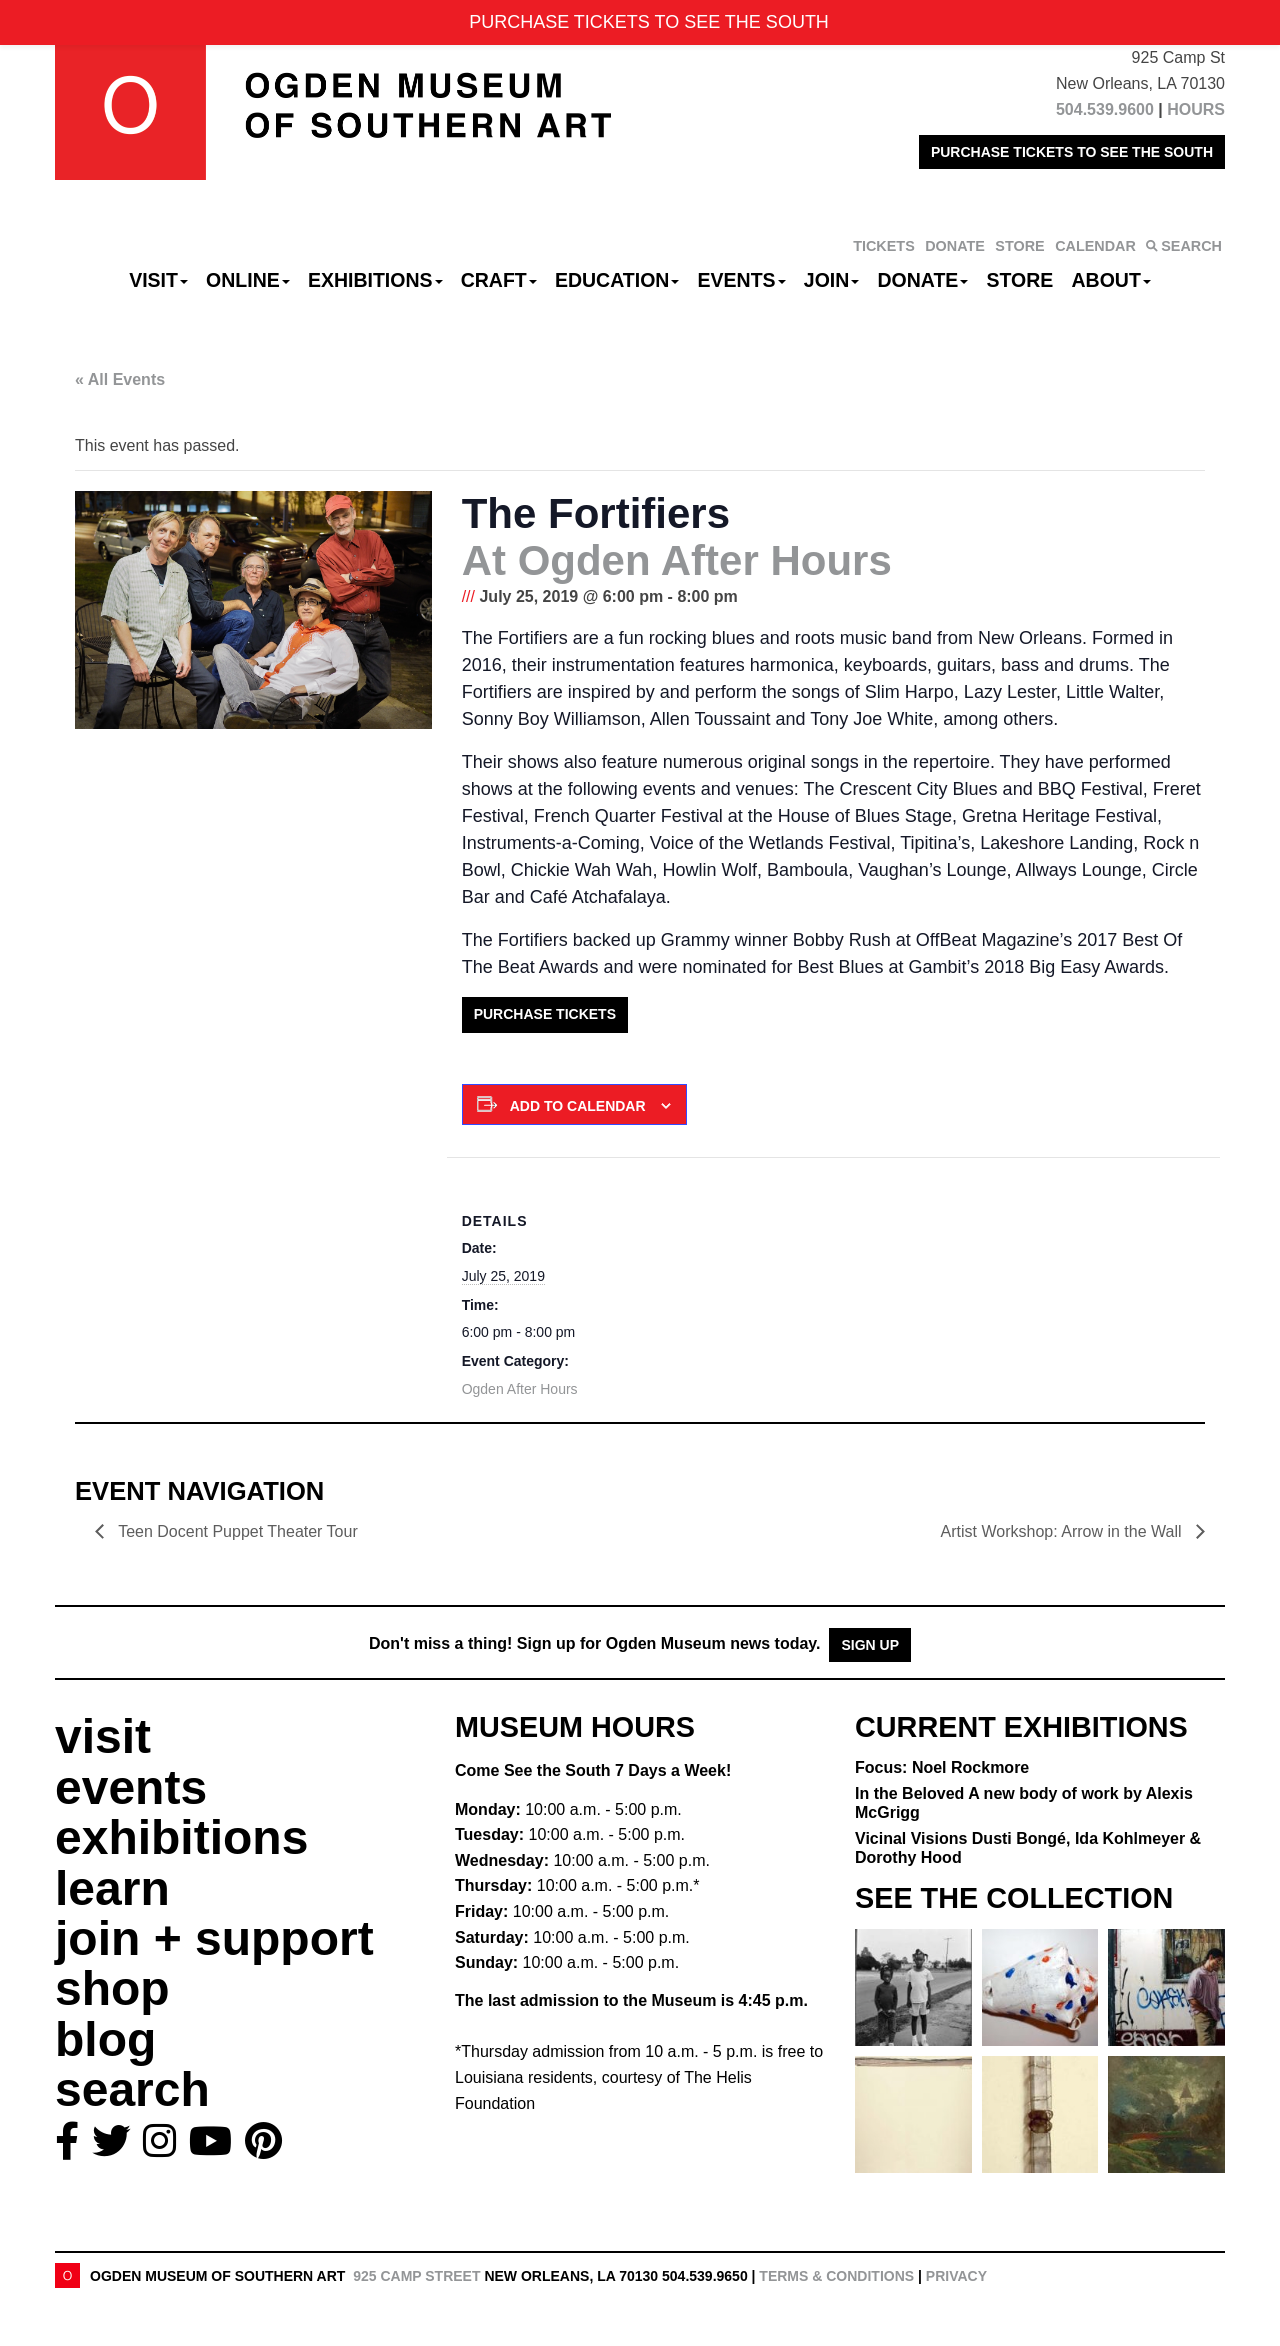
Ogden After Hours (520, 1389)
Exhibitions (375, 280)
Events (742, 280)
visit (103, 1736)
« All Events (120, 379)
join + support (214, 1938)
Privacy (956, 2276)
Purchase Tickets (545, 1014)
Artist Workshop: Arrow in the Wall (1063, 1531)
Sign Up (870, 1645)
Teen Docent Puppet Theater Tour (238, 1531)
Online (248, 280)
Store (1020, 280)
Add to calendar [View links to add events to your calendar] (578, 1106)
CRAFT (499, 280)
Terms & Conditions (836, 2276)
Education (617, 280)
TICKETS (884, 246)
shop (112, 1988)
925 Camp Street (416, 2276)
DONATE (955, 246)
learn (112, 1888)
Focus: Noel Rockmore (942, 1767)
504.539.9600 (1105, 109)
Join (832, 280)
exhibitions (181, 1837)
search (132, 2089)
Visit (158, 280)
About (1111, 280)
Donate (922, 280)
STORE (1019, 246)
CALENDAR (1095, 246)
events (131, 1787)
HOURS (1196, 109)
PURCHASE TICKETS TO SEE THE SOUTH (1072, 152)
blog (105, 2039)
